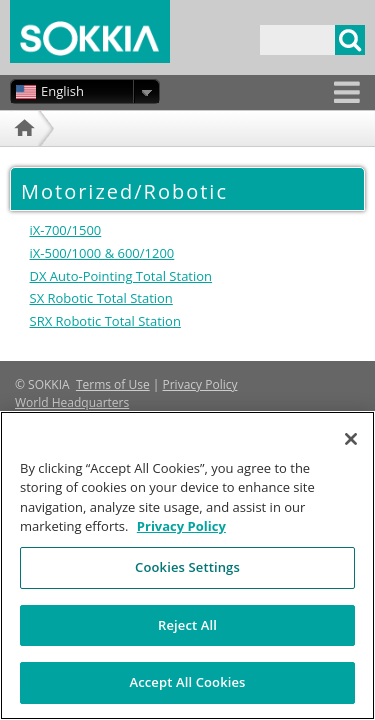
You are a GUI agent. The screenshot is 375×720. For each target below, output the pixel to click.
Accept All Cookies (187, 697)
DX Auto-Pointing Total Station (121, 276)
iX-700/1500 (66, 230)
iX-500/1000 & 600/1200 (102, 253)
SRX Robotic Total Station (105, 321)
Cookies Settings (187, 581)
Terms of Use (113, 384)
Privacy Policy (200, 384)
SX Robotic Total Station (101, 298)
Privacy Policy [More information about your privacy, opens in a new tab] (181, 541)
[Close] (351, 453)
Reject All (187, 639)
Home (22, 152)
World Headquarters (72, 402)
